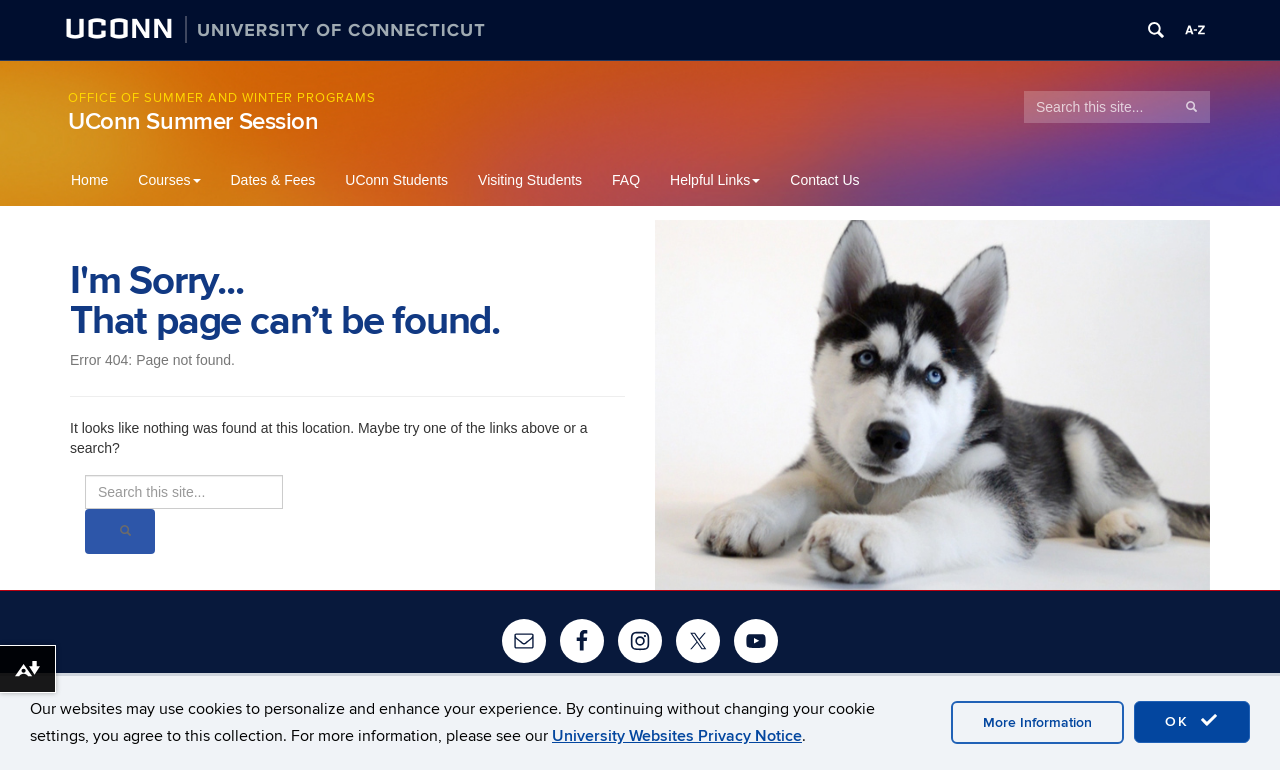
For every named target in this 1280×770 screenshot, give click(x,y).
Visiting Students (530, 180)
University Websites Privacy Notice (677, 736)
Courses (169, 180)
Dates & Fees (273, 180)
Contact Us (824, 180)
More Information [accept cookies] (1037, 722)
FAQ (626, 180)
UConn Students (396, 180)
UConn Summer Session (193, 121)
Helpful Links (715, 180)
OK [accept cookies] (1192, 721)
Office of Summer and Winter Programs (222, 98)
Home (89, 180)
